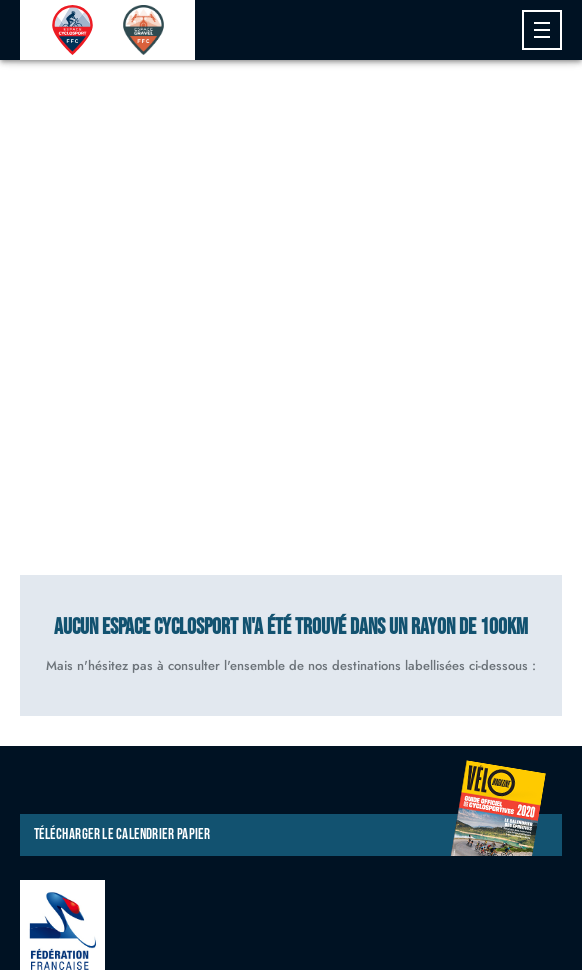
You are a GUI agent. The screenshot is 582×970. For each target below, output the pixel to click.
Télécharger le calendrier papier (290, 835)
